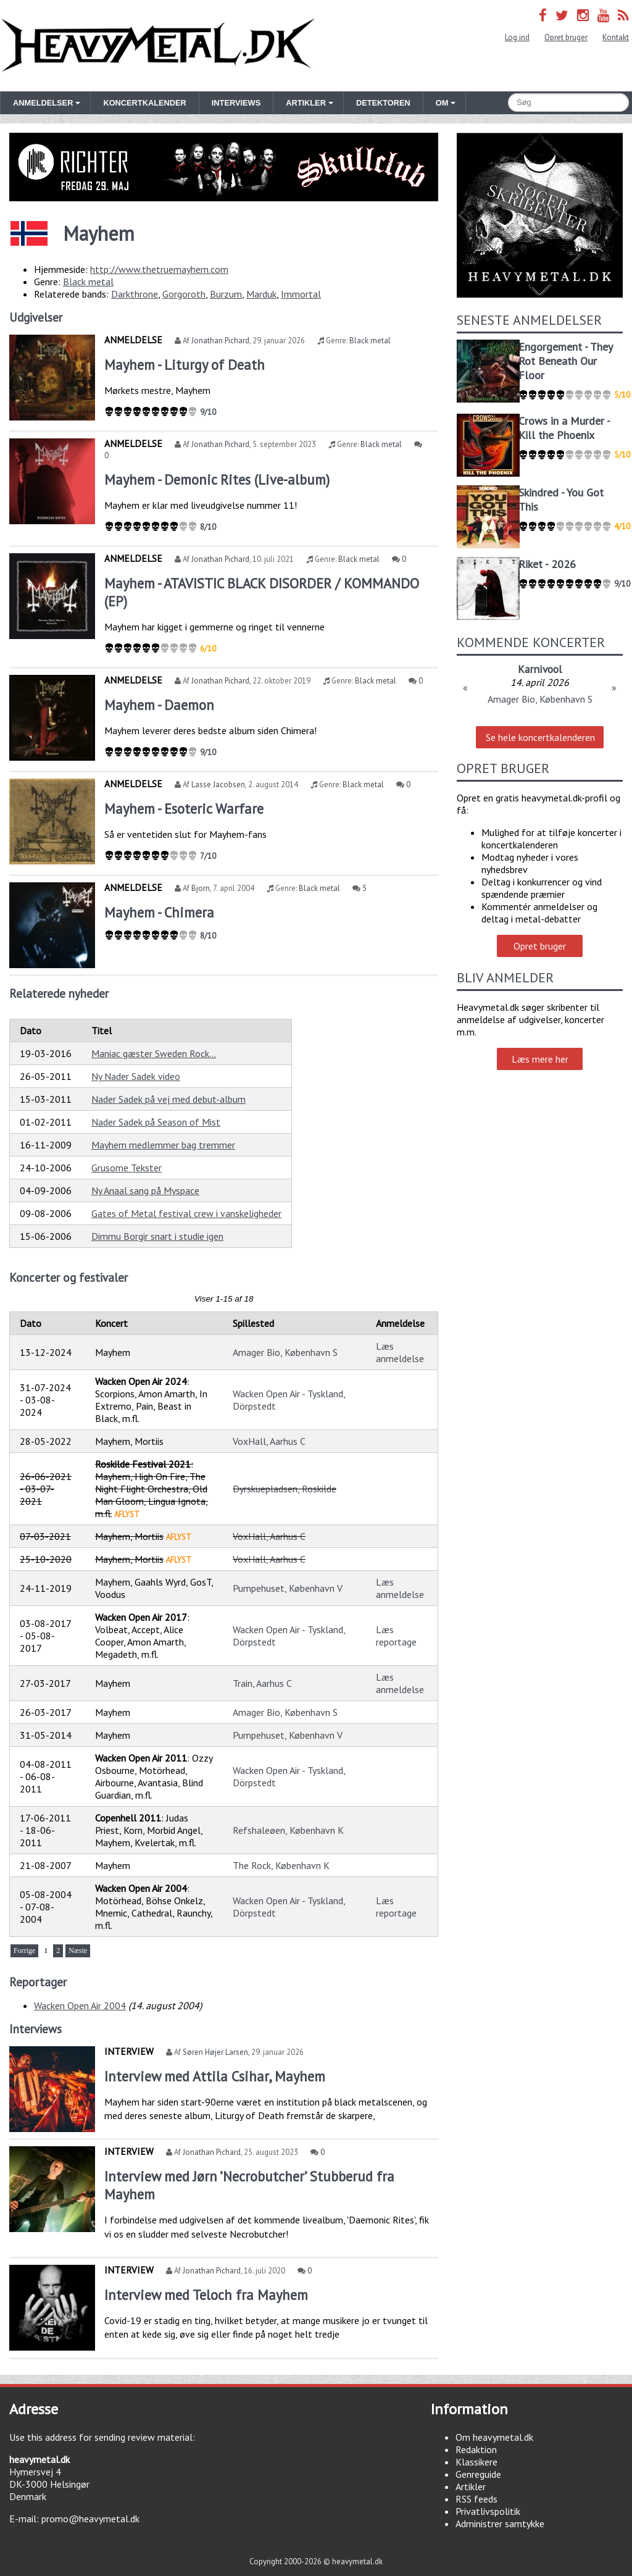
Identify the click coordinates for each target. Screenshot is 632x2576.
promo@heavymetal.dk (90, 2518)
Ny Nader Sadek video (135, 1076)
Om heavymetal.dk (494, 2437)
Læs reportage (396, 1635)
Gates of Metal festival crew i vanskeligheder (186, 1213)
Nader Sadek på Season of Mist (155, 1122)
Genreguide (478, 2474)
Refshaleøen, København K (288, 1830)
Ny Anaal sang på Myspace (145, 1190)
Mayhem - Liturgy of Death (184, 365)
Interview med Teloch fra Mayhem (206, 2295)
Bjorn (200, 888)
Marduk (261, 294)
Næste (78, 1950)
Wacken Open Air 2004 (80, 2005)
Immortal (301, 294)
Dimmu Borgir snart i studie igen (157, 1236)
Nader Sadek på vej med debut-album (168, 1099)
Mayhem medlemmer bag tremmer (163, 1145)
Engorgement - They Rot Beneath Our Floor (565, 361)
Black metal (88, 281)
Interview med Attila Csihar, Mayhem (214, 2076)
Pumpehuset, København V (288, 1588)
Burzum (226, 294)
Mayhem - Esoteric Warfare (184, 809)
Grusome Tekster (126, 1167)
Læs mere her (540, 1059)
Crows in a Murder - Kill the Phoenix (564, 428)
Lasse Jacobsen (218, 784)
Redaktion (476, 2449)
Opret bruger (566, 37)
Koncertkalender (144, 102)
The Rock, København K (281, 1865)
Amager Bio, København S (285, 1352)
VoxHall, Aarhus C (269, 1441)
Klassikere (476, 2462)
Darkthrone (134, 294)
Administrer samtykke (499, 2523)
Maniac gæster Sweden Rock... (153, 1053)
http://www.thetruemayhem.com (159, 269)
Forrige (24, 1950)
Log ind (517, 37)
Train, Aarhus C (262, 1683)
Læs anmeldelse (400, 1352)
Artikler (470, 2486)
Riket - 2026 (547, 564)
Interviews (236, 102)
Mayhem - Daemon (159, 705)
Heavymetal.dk (158, 45)
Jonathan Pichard (220, 340)
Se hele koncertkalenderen (540, 737)
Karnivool (540, 669)
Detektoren (383, 102)
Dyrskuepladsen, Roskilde (284, 1488)
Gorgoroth (184, 294)
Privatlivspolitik (487, 2511)
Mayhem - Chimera (159, 912)
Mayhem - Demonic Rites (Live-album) (217, 479)
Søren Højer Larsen (215, 2052)
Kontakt (615, 37)
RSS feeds (476, 2499)
